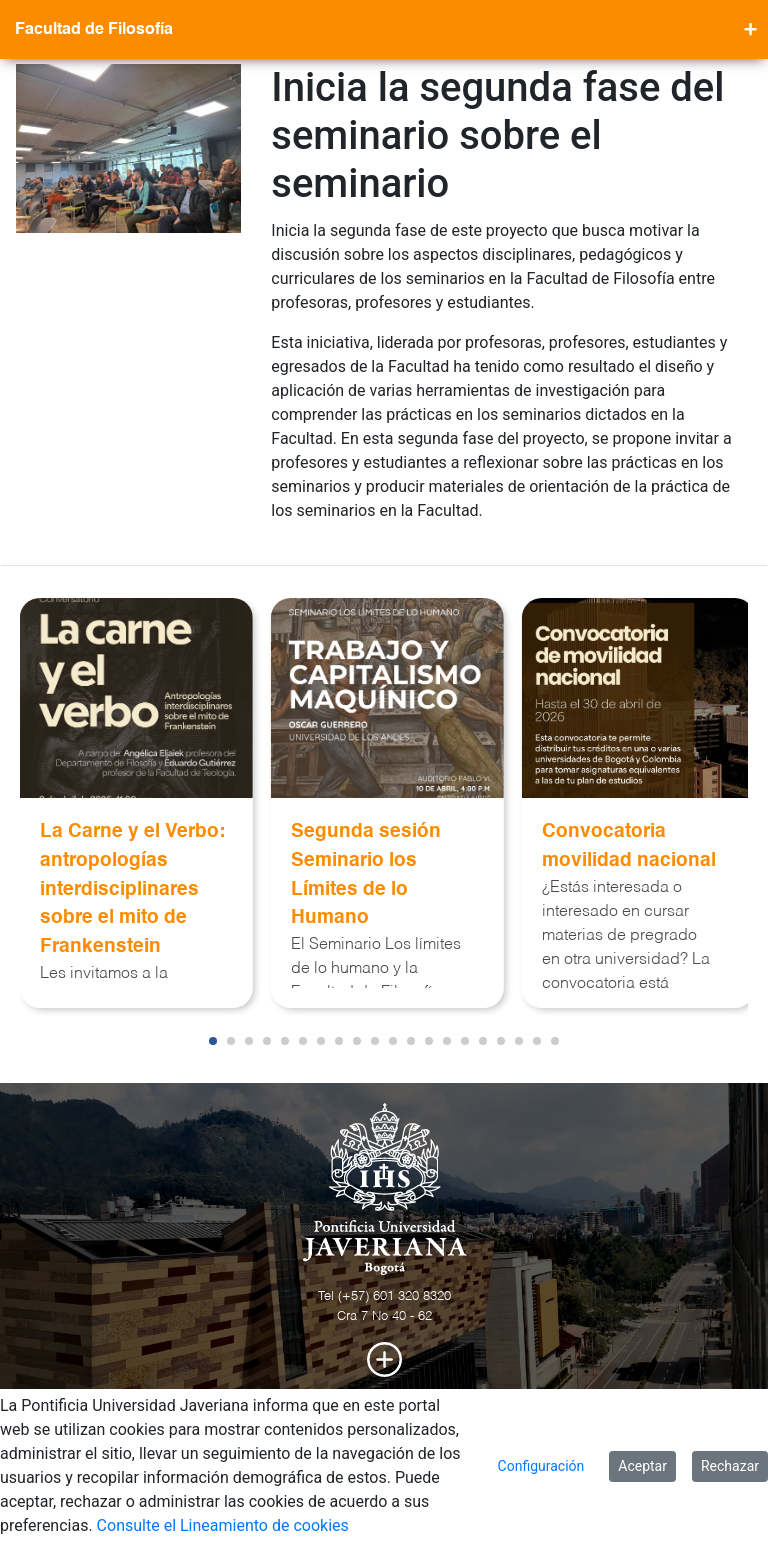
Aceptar (642, 1466)
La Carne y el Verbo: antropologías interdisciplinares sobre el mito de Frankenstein (132, 889)
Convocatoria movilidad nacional (629, 846)
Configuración (541, 1466)
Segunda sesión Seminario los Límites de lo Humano (366, 874)
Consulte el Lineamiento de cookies (223, 1525)
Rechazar (730, 1466)
